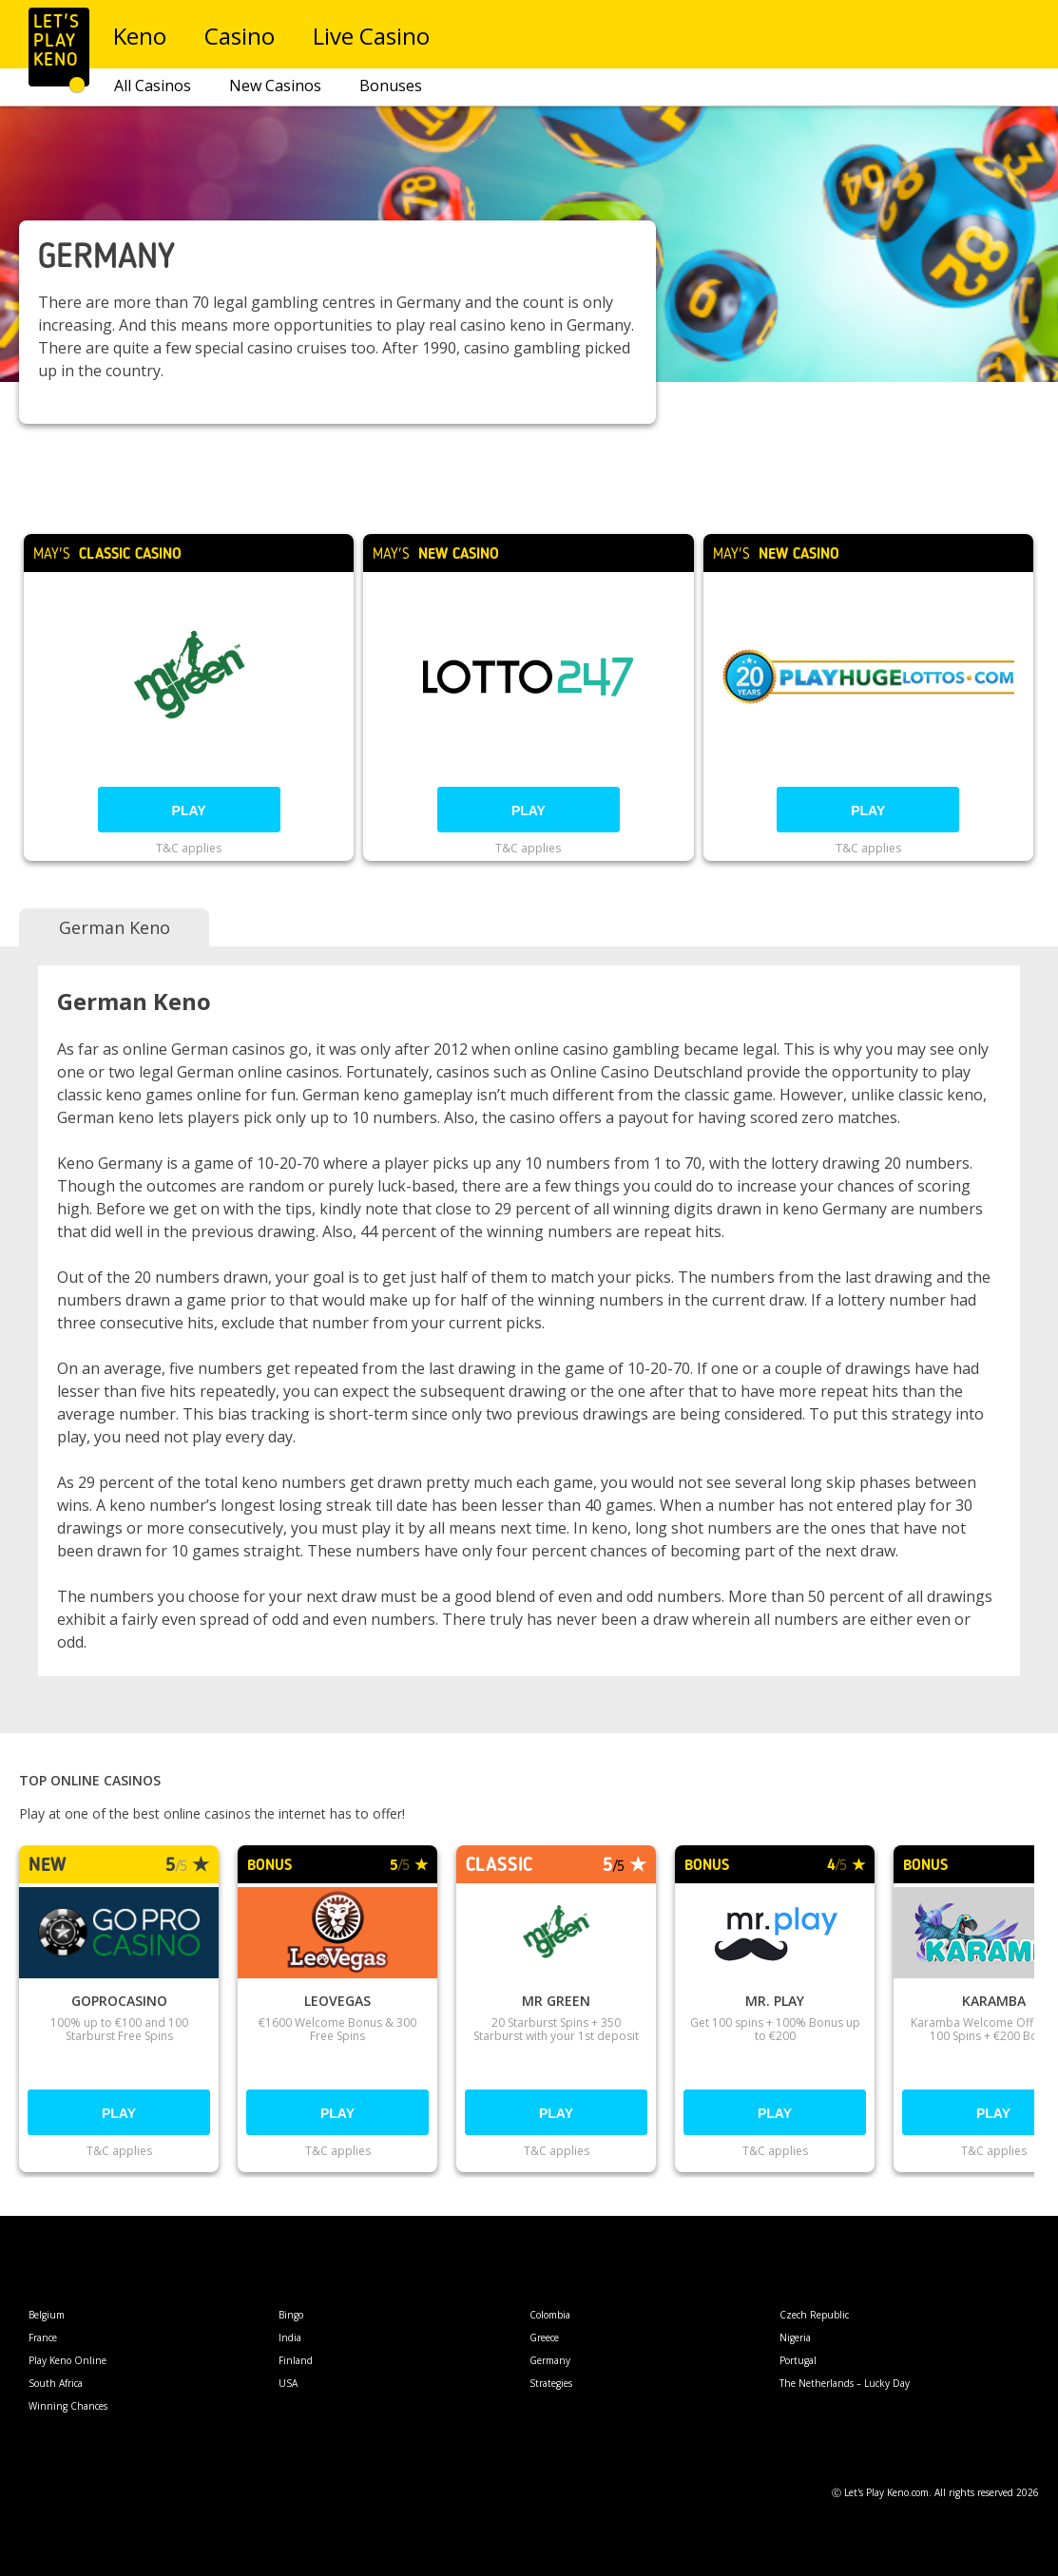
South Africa (56, 2383)
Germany (549, 2360)
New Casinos (275, 85)
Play (189, 810)
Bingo (291, 2314)
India (290, 2337)
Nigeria (795, 2337)
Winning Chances (68, 2406)
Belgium (47, 2314)
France (43, 2337)
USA (288, 2383)
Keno (140, 35)
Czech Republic (814, 2314)
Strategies (550, 2383)
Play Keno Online (67, 2360)
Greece (544, 2337)
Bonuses (390, 85)
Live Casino (372, 35)
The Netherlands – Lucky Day (844, 2383)
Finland (296, 2360)
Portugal (798, 2360)
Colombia (549, 2314)
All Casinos (152, 85)
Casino (240, 35)
